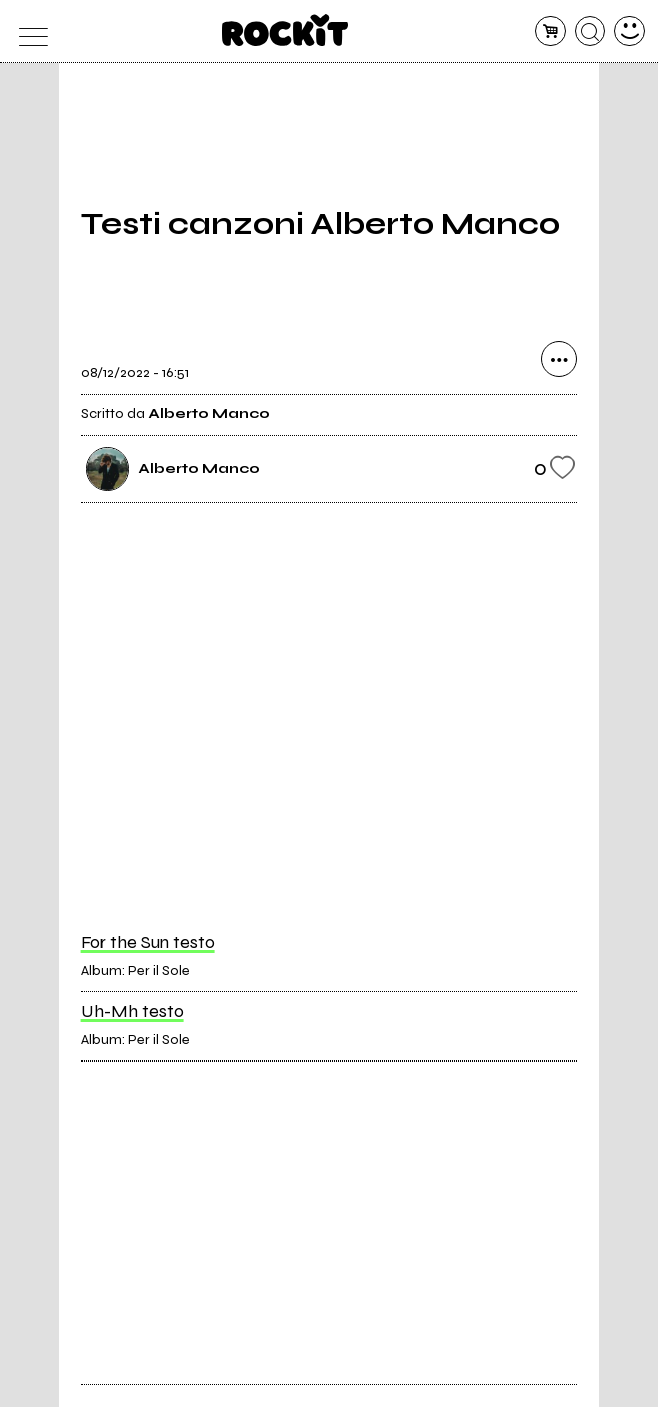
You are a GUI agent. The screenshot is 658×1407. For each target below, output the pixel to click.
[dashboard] (629, 31)
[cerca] (590, 31)
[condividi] (559, 359)
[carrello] (550, 31)
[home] (285, 30)
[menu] (28, 31)
